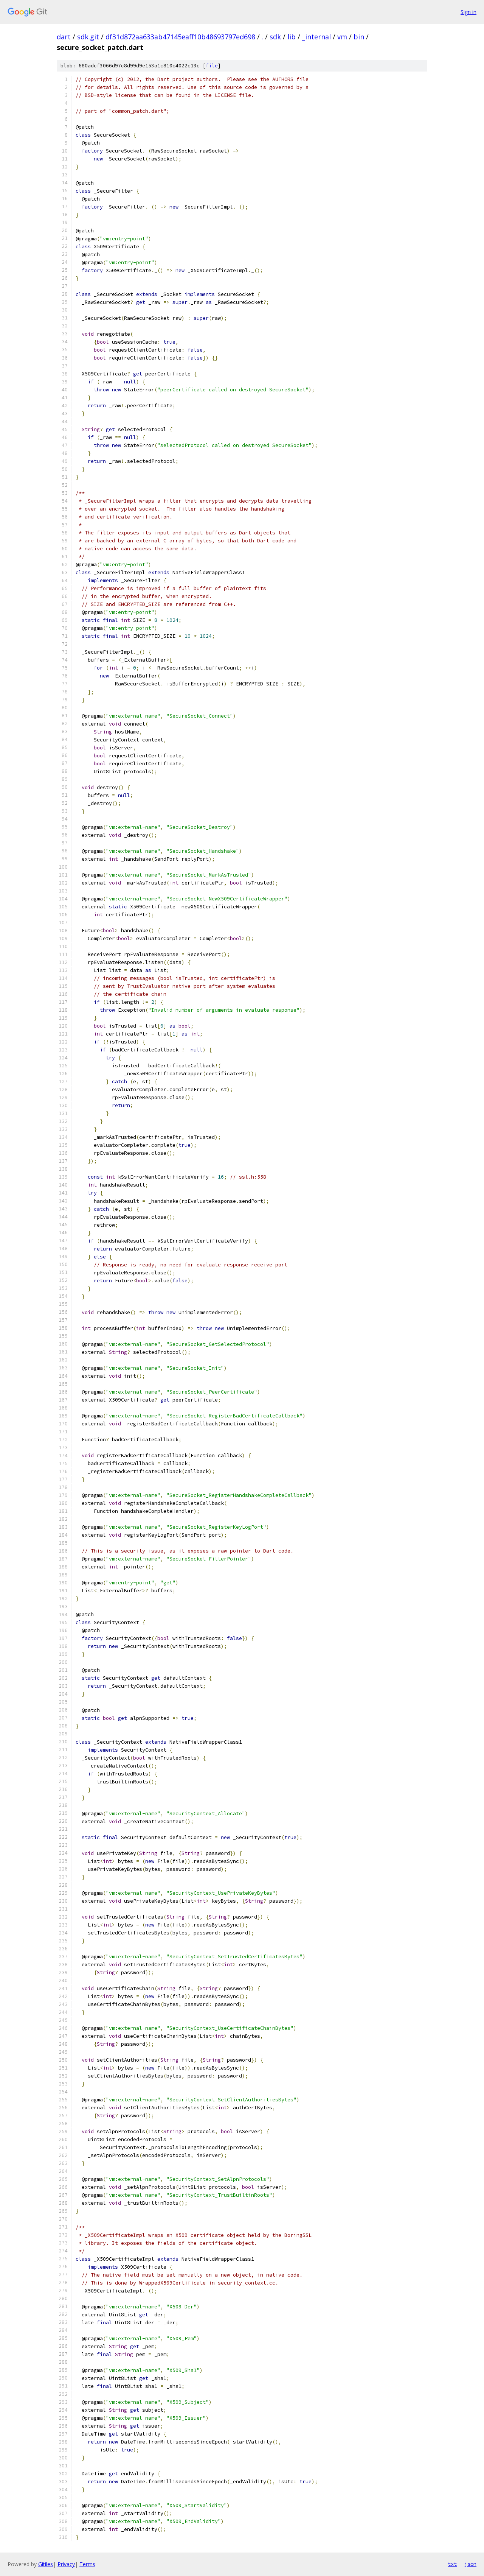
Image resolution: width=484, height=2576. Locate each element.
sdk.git (88, 36)
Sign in (468, 12)
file (212, 65)
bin (359, 36)
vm (342, 36)
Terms (87, 2564)
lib (291, 36)
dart (64, 36)
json (470, 2563)
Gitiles (45, 2564)
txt (452, 2563)
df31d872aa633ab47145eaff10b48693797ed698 (180, 36)
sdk (275, 36)
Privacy (66, 2564)
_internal (316, 36)
